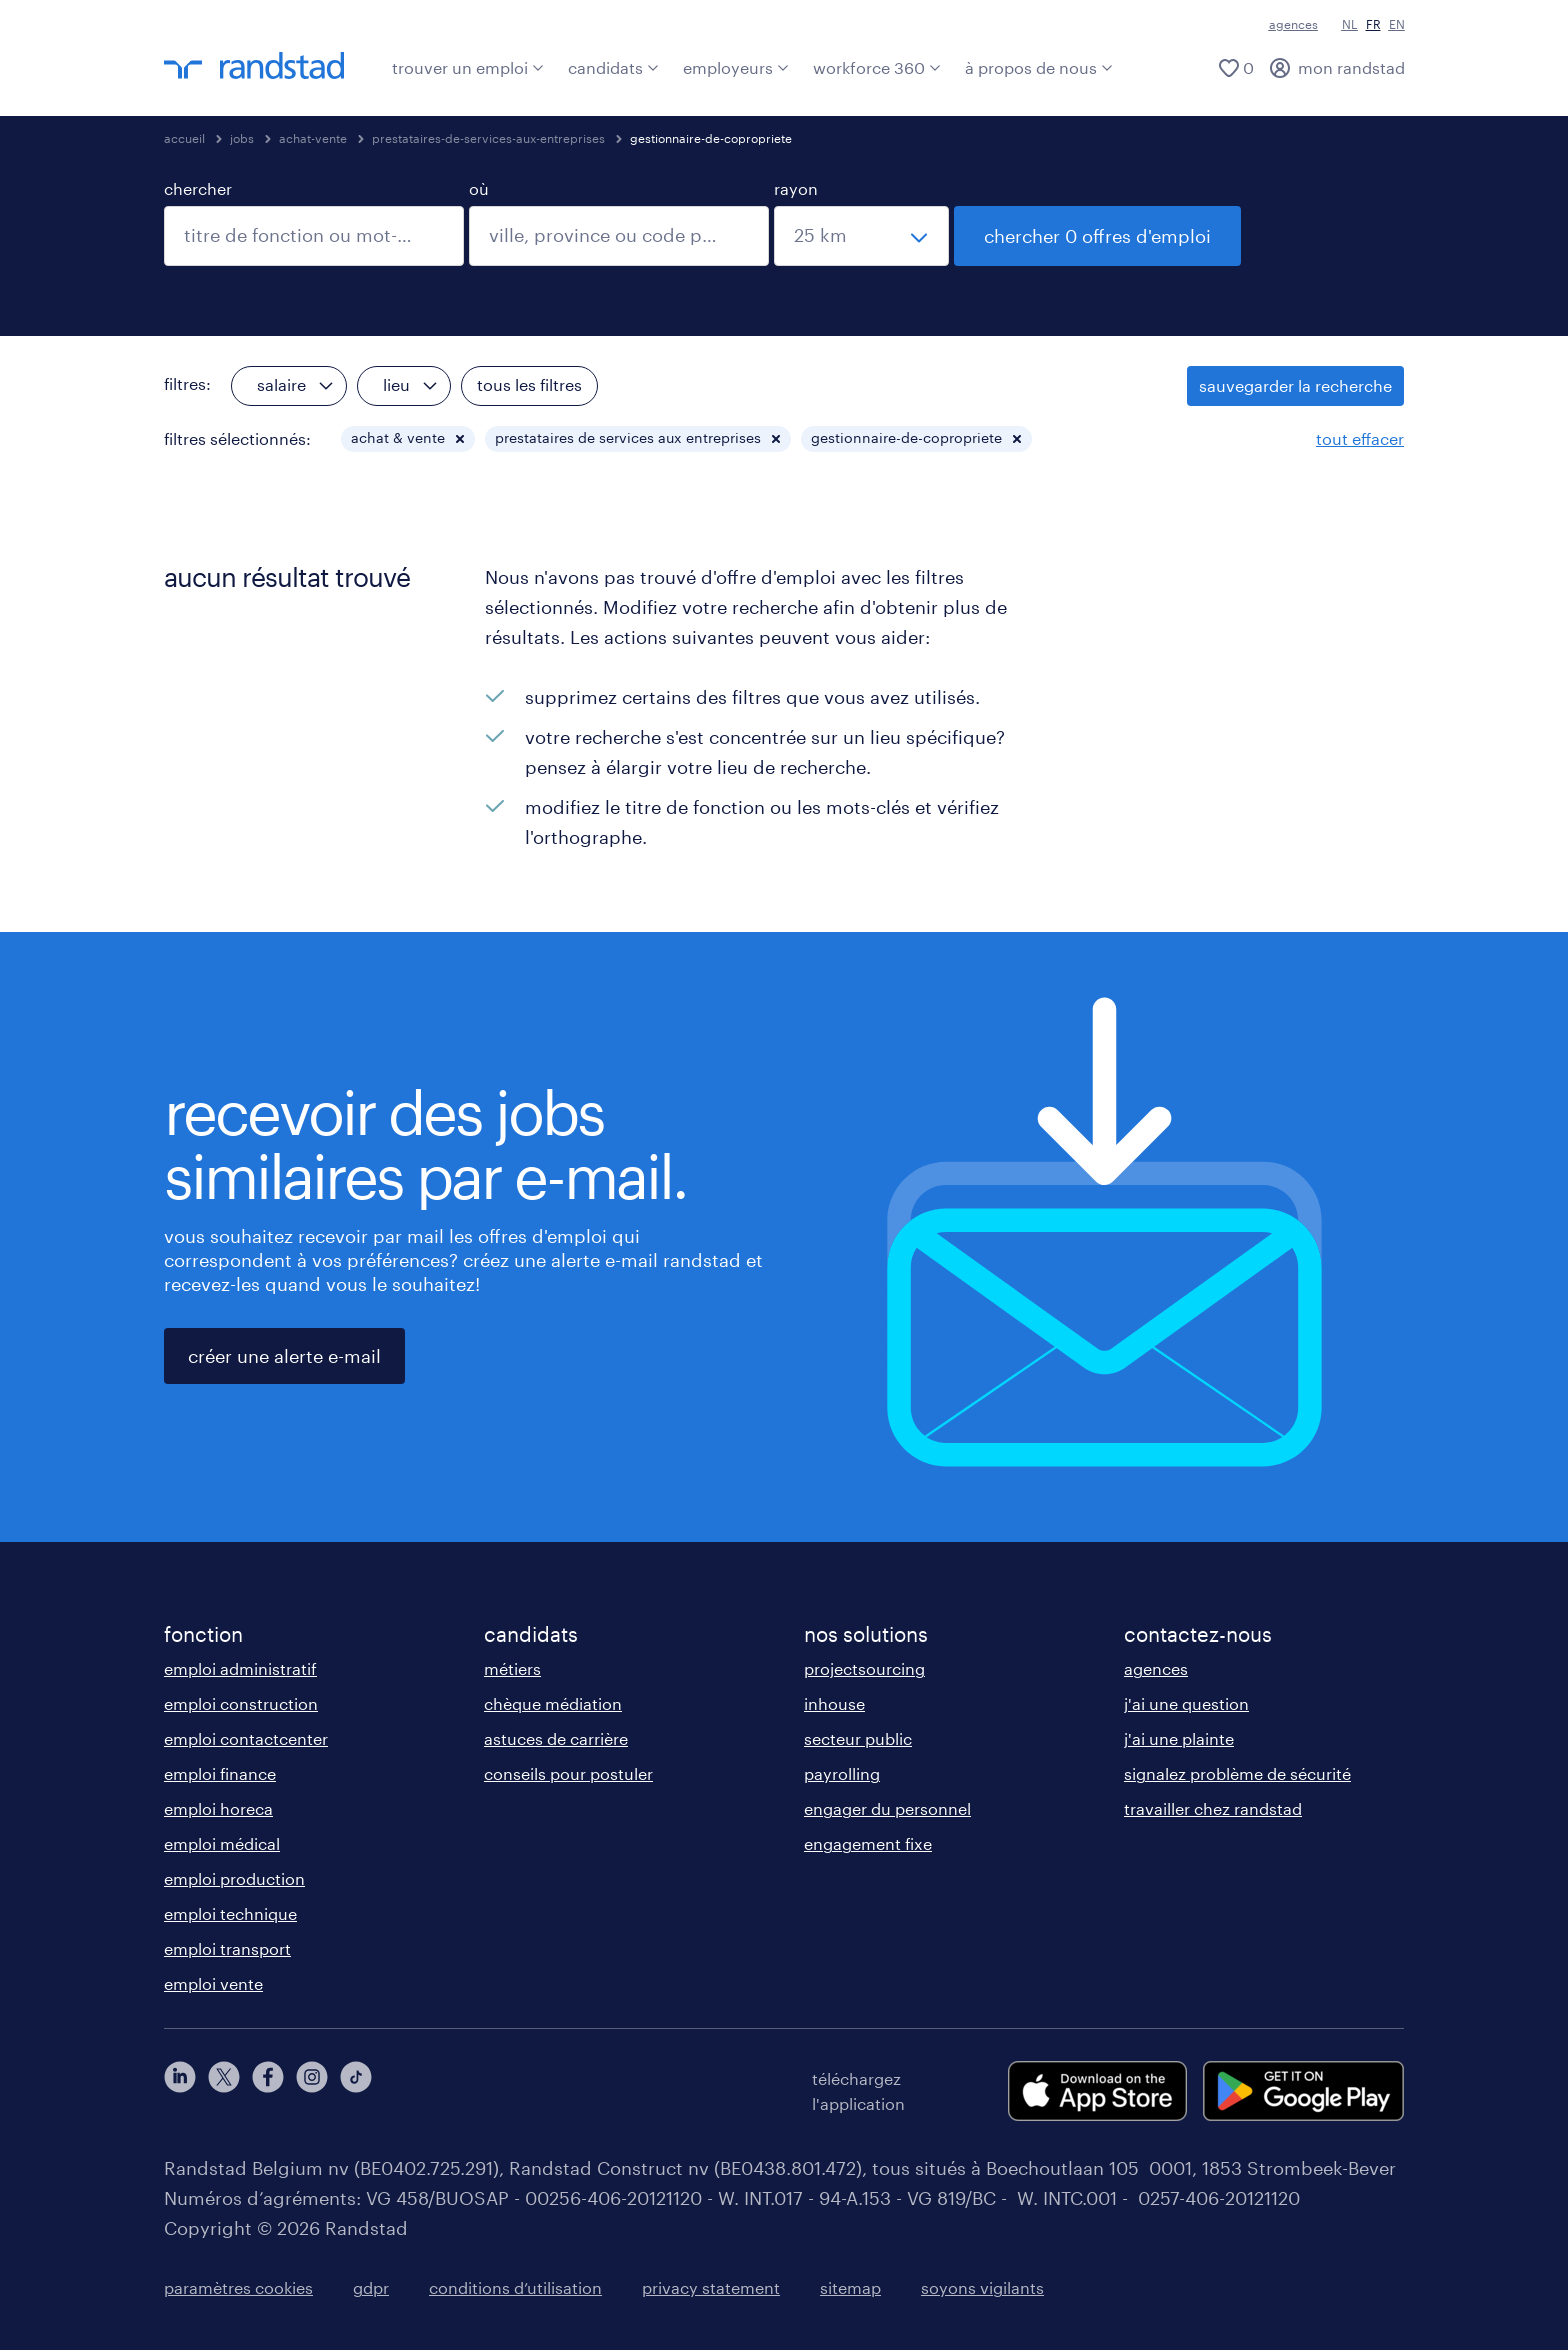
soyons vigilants (982, 2287)
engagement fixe (868, 1843)
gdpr (371, 2287)
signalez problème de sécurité (1237, 1773)
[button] (460, 439)
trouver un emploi (468, 67)
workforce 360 (877, 67)
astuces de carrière (556, 1738)
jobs (242, 138)
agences (1293, 24)
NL (1350, 24)
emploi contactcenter (246, 1738)
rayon (796, 188)
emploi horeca (218, 1808)
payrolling (842, 1773)
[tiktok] (356, 2091)
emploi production (234, 1878)
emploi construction (241, 1703)
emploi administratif (240, 1668)
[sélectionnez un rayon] (861, 236)
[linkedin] (180, 2091)
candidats (613, 67)
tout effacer (1360, 438)
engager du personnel (887, 1808)
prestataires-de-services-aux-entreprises (488, 138)
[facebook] (268, 2091)
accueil (184, 138)
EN (1397, 24)
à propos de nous (1039, 67)
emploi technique (230, 1913)
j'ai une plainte (1179, 1738)
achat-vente (313, 138)
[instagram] (312, 2091)
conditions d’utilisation (515, 2287)
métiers (512, 1668)
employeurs (736, 67)
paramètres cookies (238, 2287)
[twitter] (224, 2091)
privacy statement (711, 2287)
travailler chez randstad (1213, 1808)
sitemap (850, 2287)
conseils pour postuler (568, 1773)
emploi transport (227, 1948)
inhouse (834, 1703)
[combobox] (314, 236)
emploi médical (222, 1843)
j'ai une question (1186, 1703)
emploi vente (213, 1983)
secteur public (858, 1738)
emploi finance (220, 1773)
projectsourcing (864, 1668)
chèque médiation (553, 1703)
